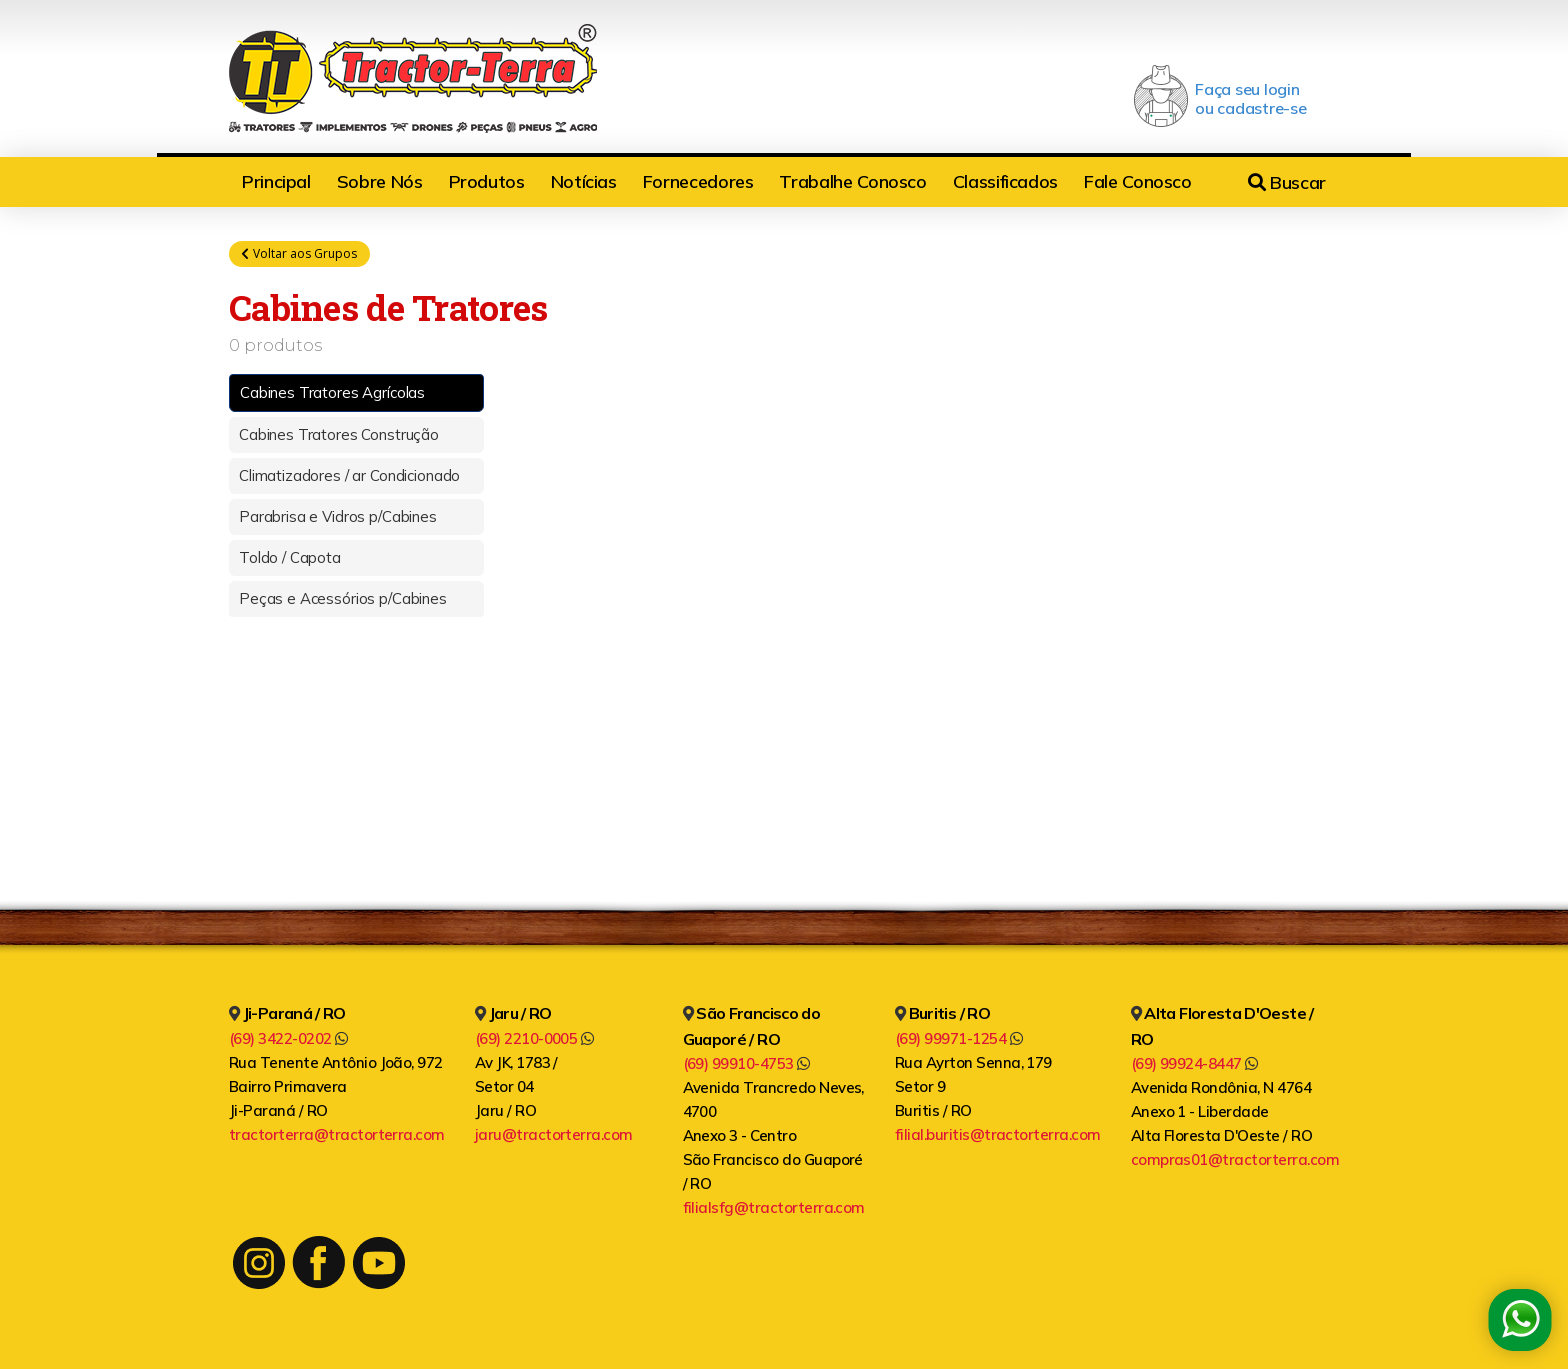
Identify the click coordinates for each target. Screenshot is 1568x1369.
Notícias (584, 181)
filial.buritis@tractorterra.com (998, 1134)
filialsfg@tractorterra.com (774, 1207)
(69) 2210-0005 (534, 1038)
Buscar (1287, 182)
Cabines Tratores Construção (339, 435)
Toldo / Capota (290, 558)
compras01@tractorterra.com (1235, 1159)
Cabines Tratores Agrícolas (332, 393)
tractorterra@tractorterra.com (337, 1134)
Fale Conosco (1138, 181)
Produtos (487, 181)
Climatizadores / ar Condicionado (349, 476)
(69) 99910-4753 (746, 1063)
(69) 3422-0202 (288, 1038)
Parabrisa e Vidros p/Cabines (338, 517)
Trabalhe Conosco (852, 181)
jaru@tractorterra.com (554, 1134)
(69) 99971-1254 (958, 1038)
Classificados (1005, 181)
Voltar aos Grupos (299, 254)
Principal (276, 181)
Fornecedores (698, 181)
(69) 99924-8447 (1194, 1063)
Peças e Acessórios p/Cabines (343, 599)
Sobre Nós (380, 181)
